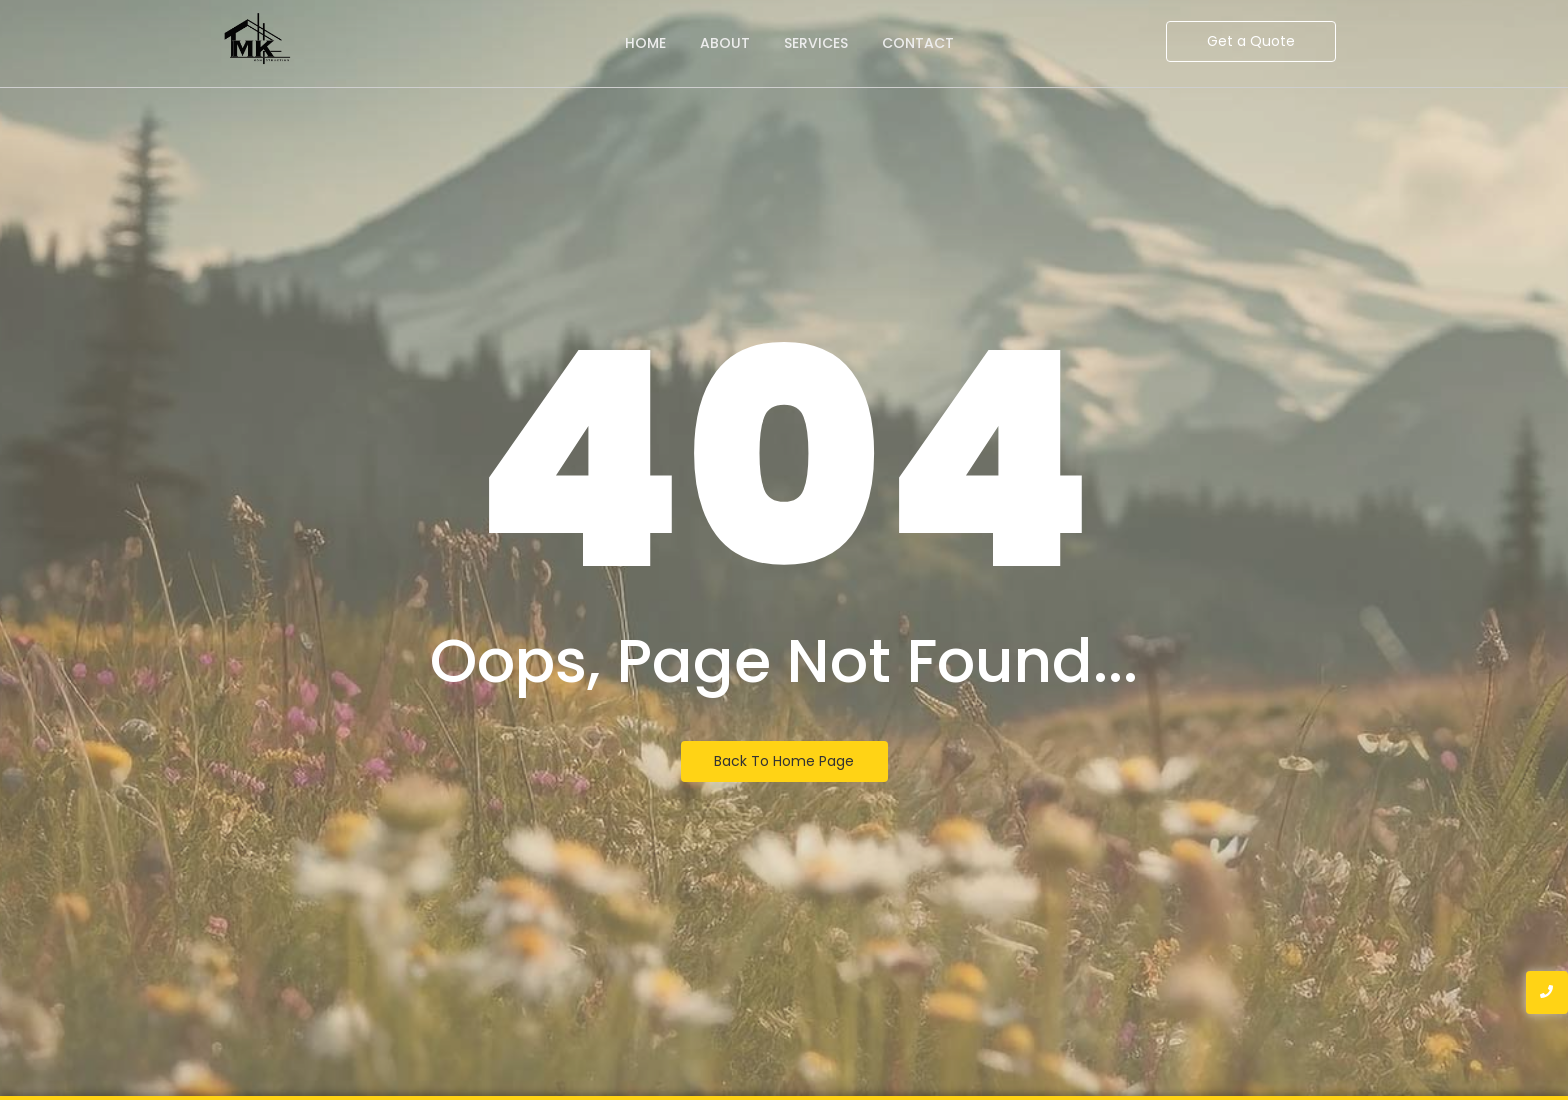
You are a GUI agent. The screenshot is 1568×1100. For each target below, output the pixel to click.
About (725, 43)
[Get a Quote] (1251, 41)
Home (645, 43)
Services (816, 43)
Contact (918, 43)
